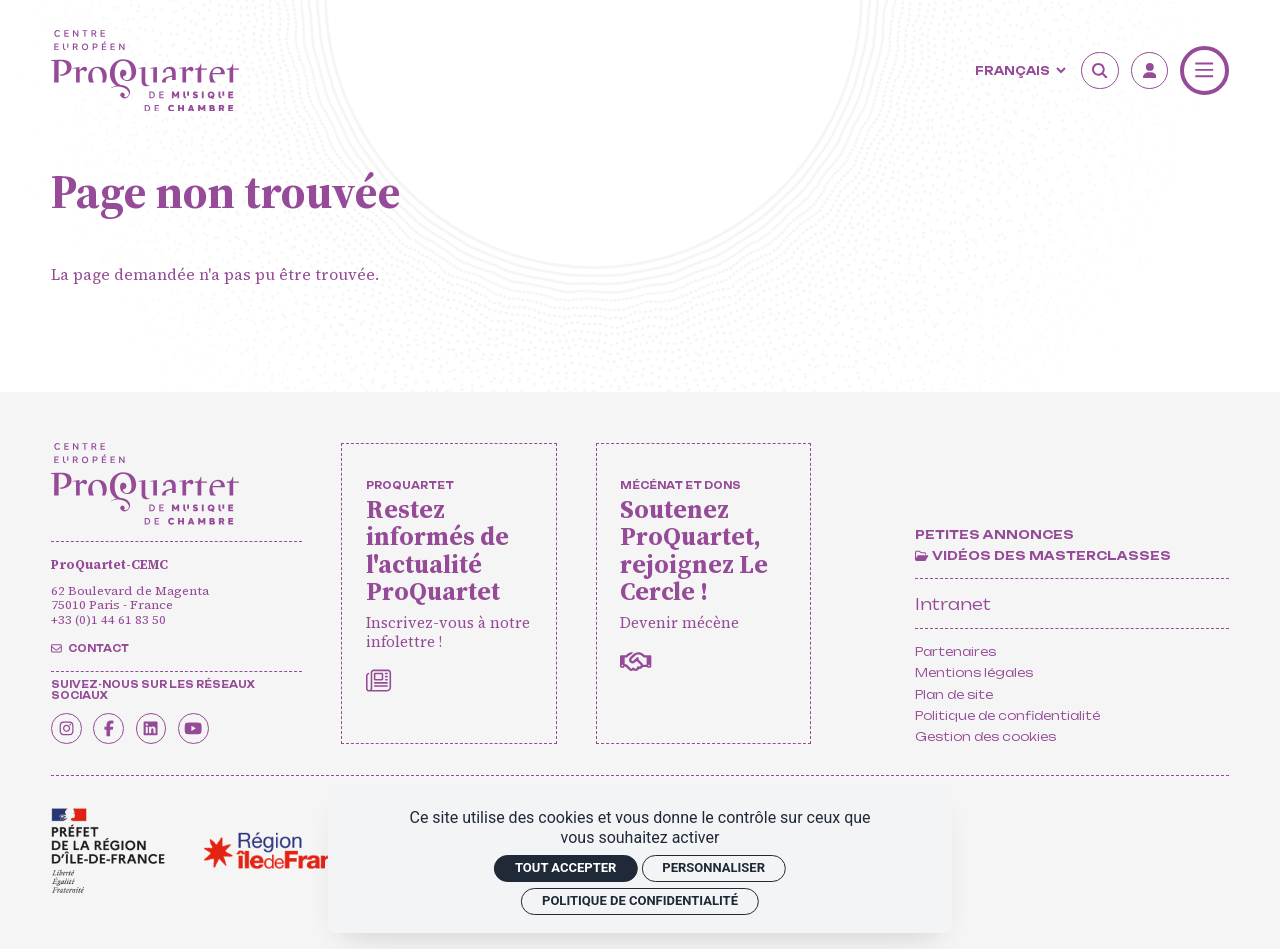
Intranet (953, 604)
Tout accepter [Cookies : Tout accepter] (565, 867)
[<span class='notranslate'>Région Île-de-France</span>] (282, 851)
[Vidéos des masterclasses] (1042, 555)
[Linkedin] (169, 726)
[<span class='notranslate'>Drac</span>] (108, 851)
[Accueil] (145, 71)
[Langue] (1018, 71)
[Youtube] (218, 726)
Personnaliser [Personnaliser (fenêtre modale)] (713, 867)
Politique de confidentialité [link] (640, 900)
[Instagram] (70, 726)
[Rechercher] (1100, 71)
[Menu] (1204, 70)
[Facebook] (120, 726)
